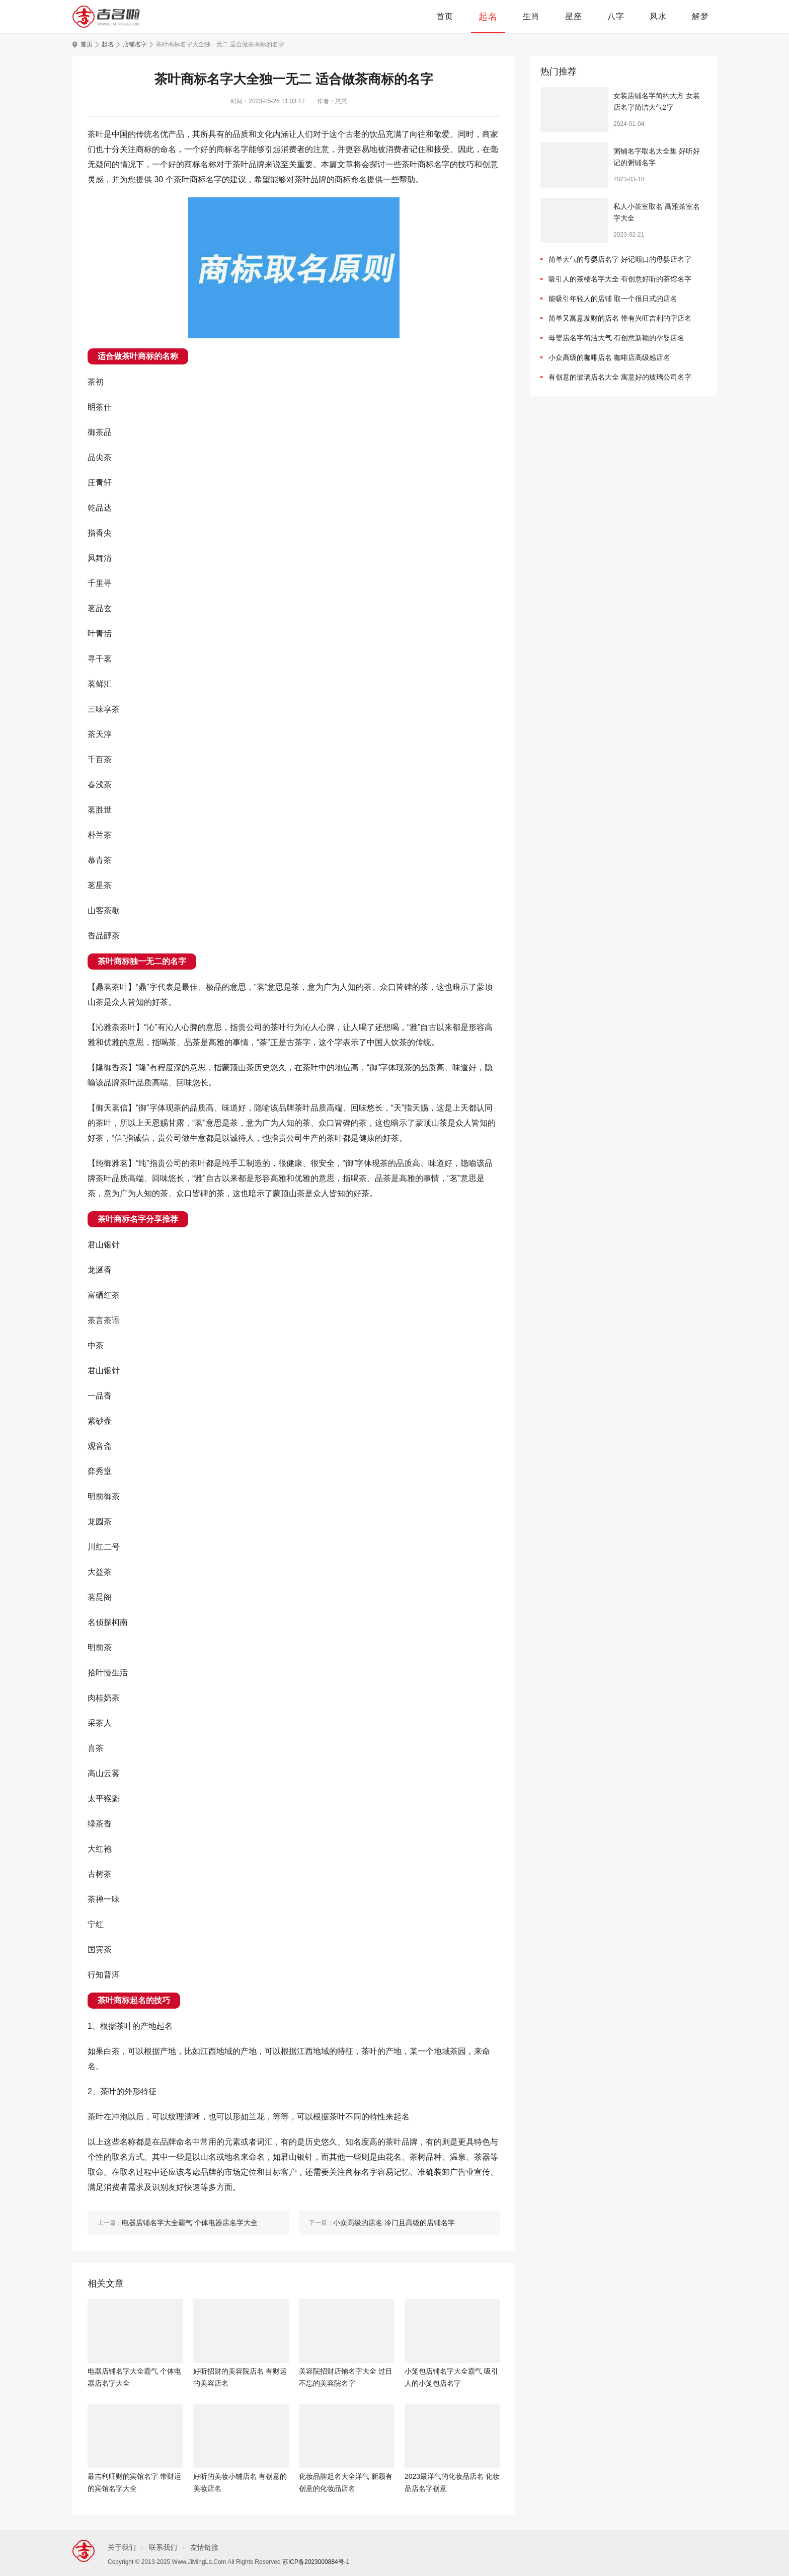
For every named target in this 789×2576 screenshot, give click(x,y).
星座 (573, 16)
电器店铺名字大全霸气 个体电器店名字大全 (134, 2377)
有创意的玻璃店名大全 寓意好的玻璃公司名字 (619, 377)
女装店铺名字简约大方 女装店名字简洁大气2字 (656, 102)
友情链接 (204, 2547)
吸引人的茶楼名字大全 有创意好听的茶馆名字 (619, 279)
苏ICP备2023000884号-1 (315, 2561)
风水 (658, 16)
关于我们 (122, 2547)
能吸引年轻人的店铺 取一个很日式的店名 (612, 299)
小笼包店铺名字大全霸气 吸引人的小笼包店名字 (451, 2377)
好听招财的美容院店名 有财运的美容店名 (240, 2377)
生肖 (531, 16)
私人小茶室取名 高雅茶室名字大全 (656, 212)
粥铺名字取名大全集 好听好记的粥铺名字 (656, 157)
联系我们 (163, 2547)
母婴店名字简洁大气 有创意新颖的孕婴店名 (616, 338)
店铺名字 (135, 44)
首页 (444, 16)
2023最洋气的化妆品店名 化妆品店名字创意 (452, 2482)
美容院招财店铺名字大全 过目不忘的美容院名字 (345, 2377)
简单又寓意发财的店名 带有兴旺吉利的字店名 (619, 318)
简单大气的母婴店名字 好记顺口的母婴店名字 (619, 259)
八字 (615, 16)
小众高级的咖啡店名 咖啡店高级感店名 (609, 357)
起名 (488, 17)
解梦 (700, 16)
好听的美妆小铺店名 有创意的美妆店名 (240, 2482)
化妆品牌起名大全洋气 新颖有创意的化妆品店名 (345, 2482)
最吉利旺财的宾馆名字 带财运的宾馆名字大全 (134, 2482)
